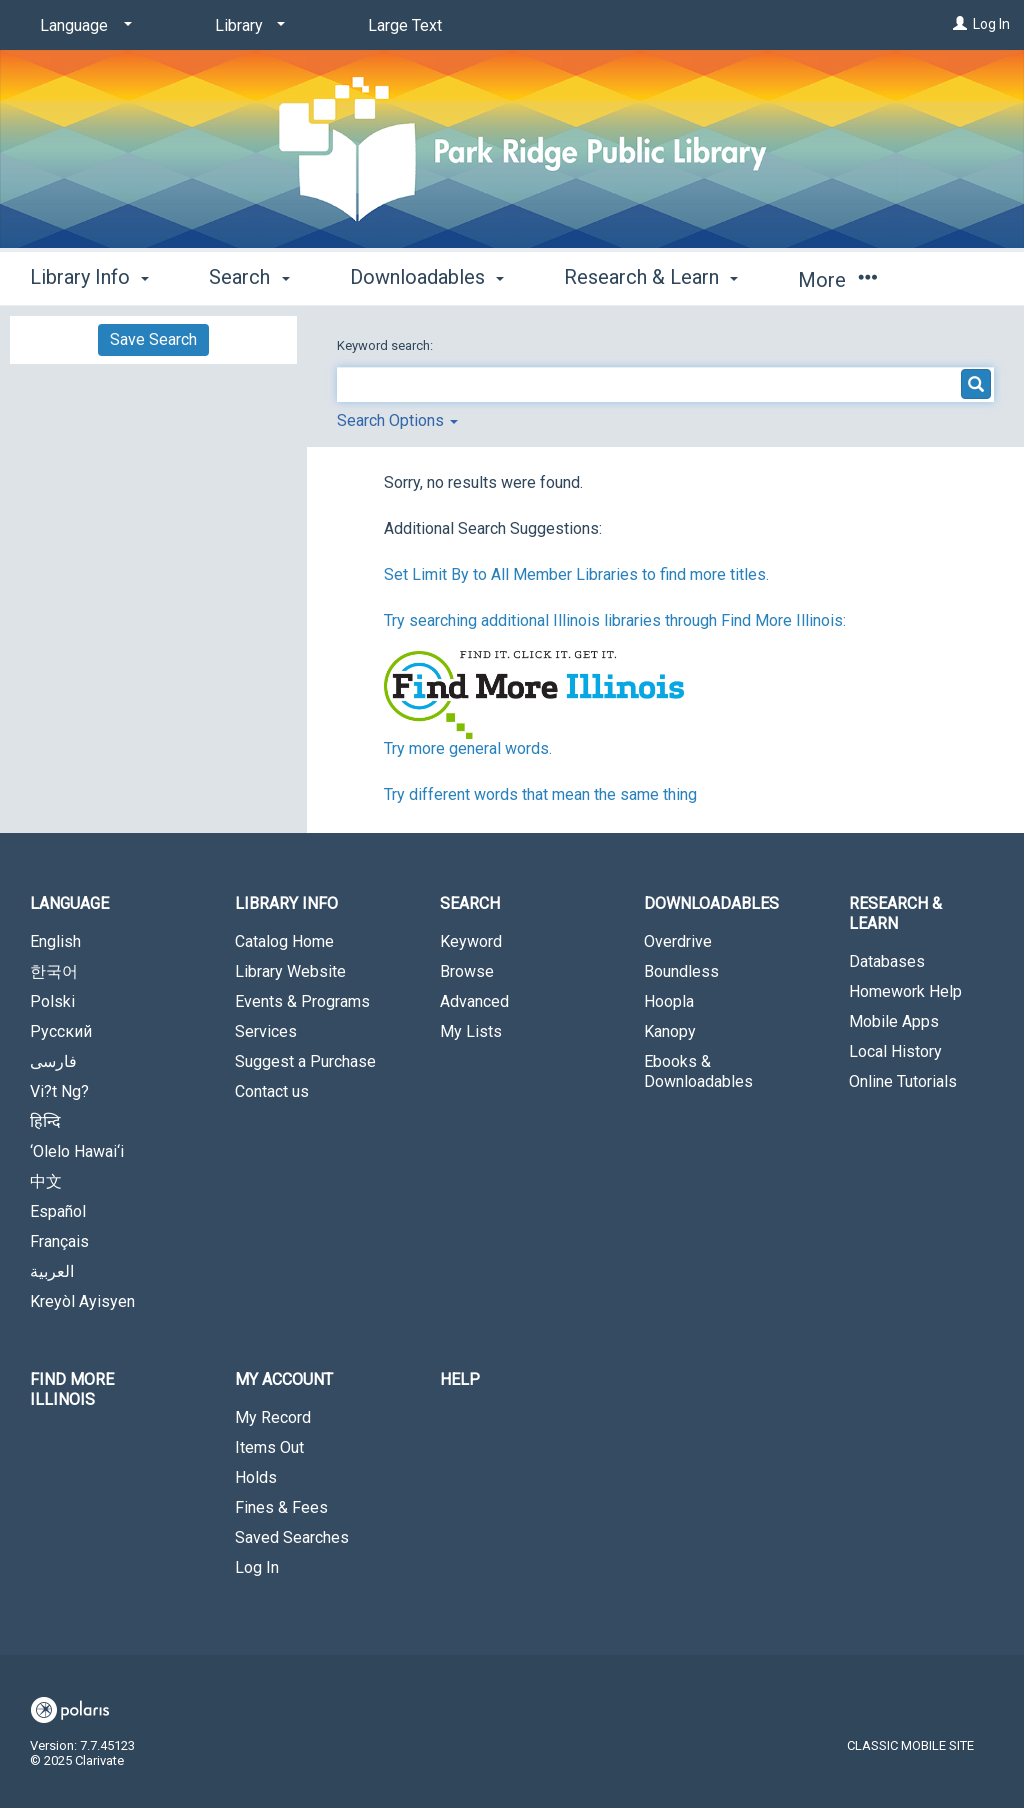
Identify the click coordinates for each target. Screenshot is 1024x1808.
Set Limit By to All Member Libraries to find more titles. (576, 574)
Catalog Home (284, 941)
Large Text (405, 25)
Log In (991, 24)
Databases (887, 961)
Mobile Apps (894, 1021)
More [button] (837, 280)
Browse (467, 971)
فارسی (53, 1061)
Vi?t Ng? (59, 1091)
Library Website (290, 971)
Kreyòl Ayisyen (82, 1301)
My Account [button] (284, 1379)
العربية (52, 1271)
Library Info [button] (89, 277)
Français (59, 1241)
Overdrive (678, 941)
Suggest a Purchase (305, 1061)
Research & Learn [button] (651, 277)
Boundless (681, 971)
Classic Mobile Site (910, 1745)
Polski (52, 1001)
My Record (273, 1417)
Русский (61, 1031)
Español (58, 1211)
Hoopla (669, 1001)
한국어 (54, 971)
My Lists (471, 1031)
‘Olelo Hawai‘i (77, 1151)
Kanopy (670, 1031)
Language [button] (69, 903)
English (55, 941)
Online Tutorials (903, 1081)
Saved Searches (292, 1537)
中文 (46, 1181)
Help (460, 1379)
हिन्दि (45, 1121)
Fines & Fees (281, 1507)
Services (266, 1031)
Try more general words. (468, 748)
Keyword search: (386, 345)
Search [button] (249, 277)
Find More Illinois (72, 1389)
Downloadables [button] (427, 277)
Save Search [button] (153, 339)
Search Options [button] (397, 420)
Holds (256, 1477)
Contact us (272, 1091)
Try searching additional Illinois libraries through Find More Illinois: (615, 620)
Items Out (269, 1447)
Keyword (471, 941)
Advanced (474, 1001)
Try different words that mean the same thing (540, 794)
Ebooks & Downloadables (698, 1071)
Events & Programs (302, 1001)
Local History (895, 1051)
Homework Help (905, 991)
